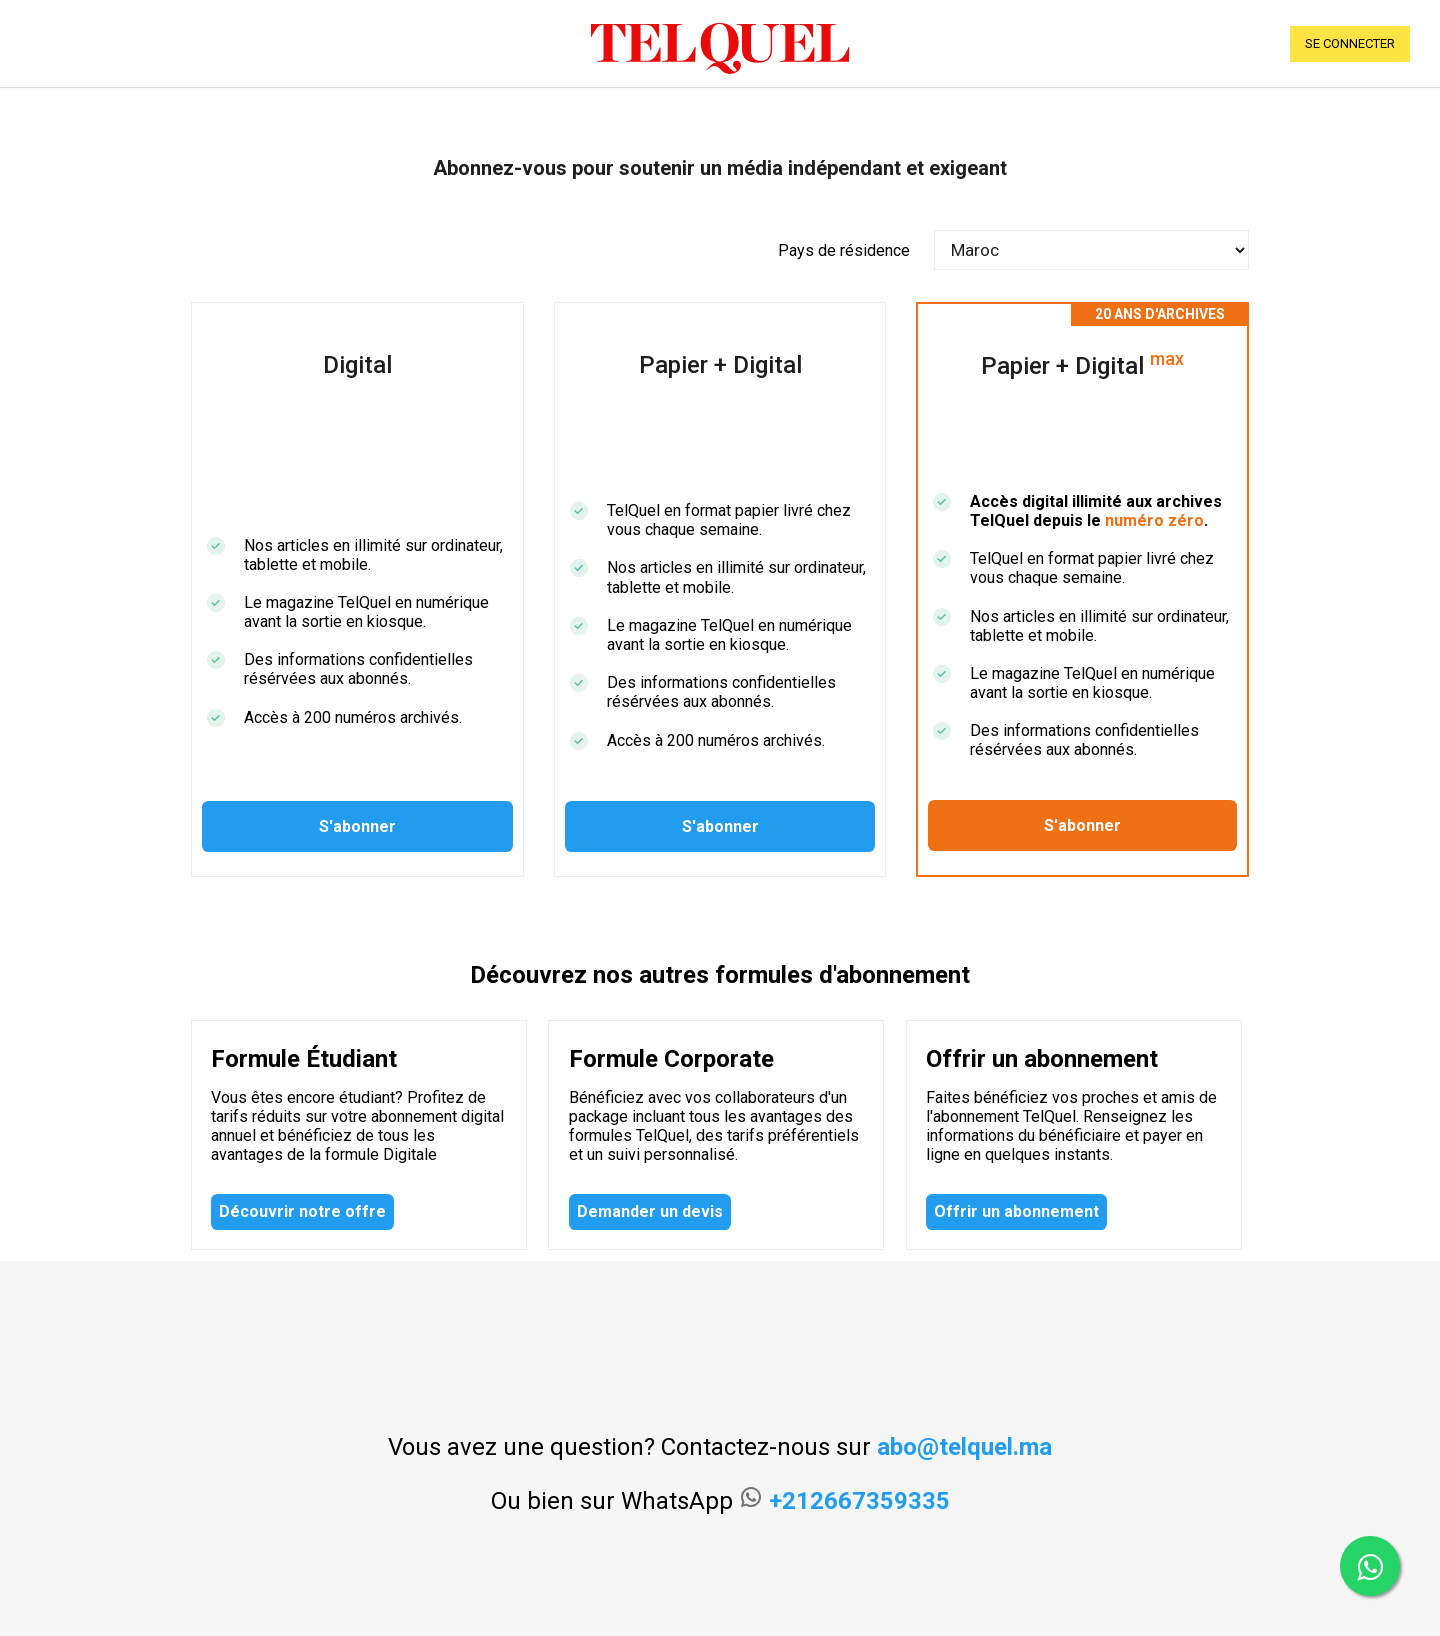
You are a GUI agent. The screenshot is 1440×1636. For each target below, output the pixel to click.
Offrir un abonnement (1016, 1211)
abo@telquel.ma (964, 1447)
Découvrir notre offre (302, 1211)
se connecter (1350, 43)
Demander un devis (650, 1211)
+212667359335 (859, 1501)
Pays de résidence (844, 250)
